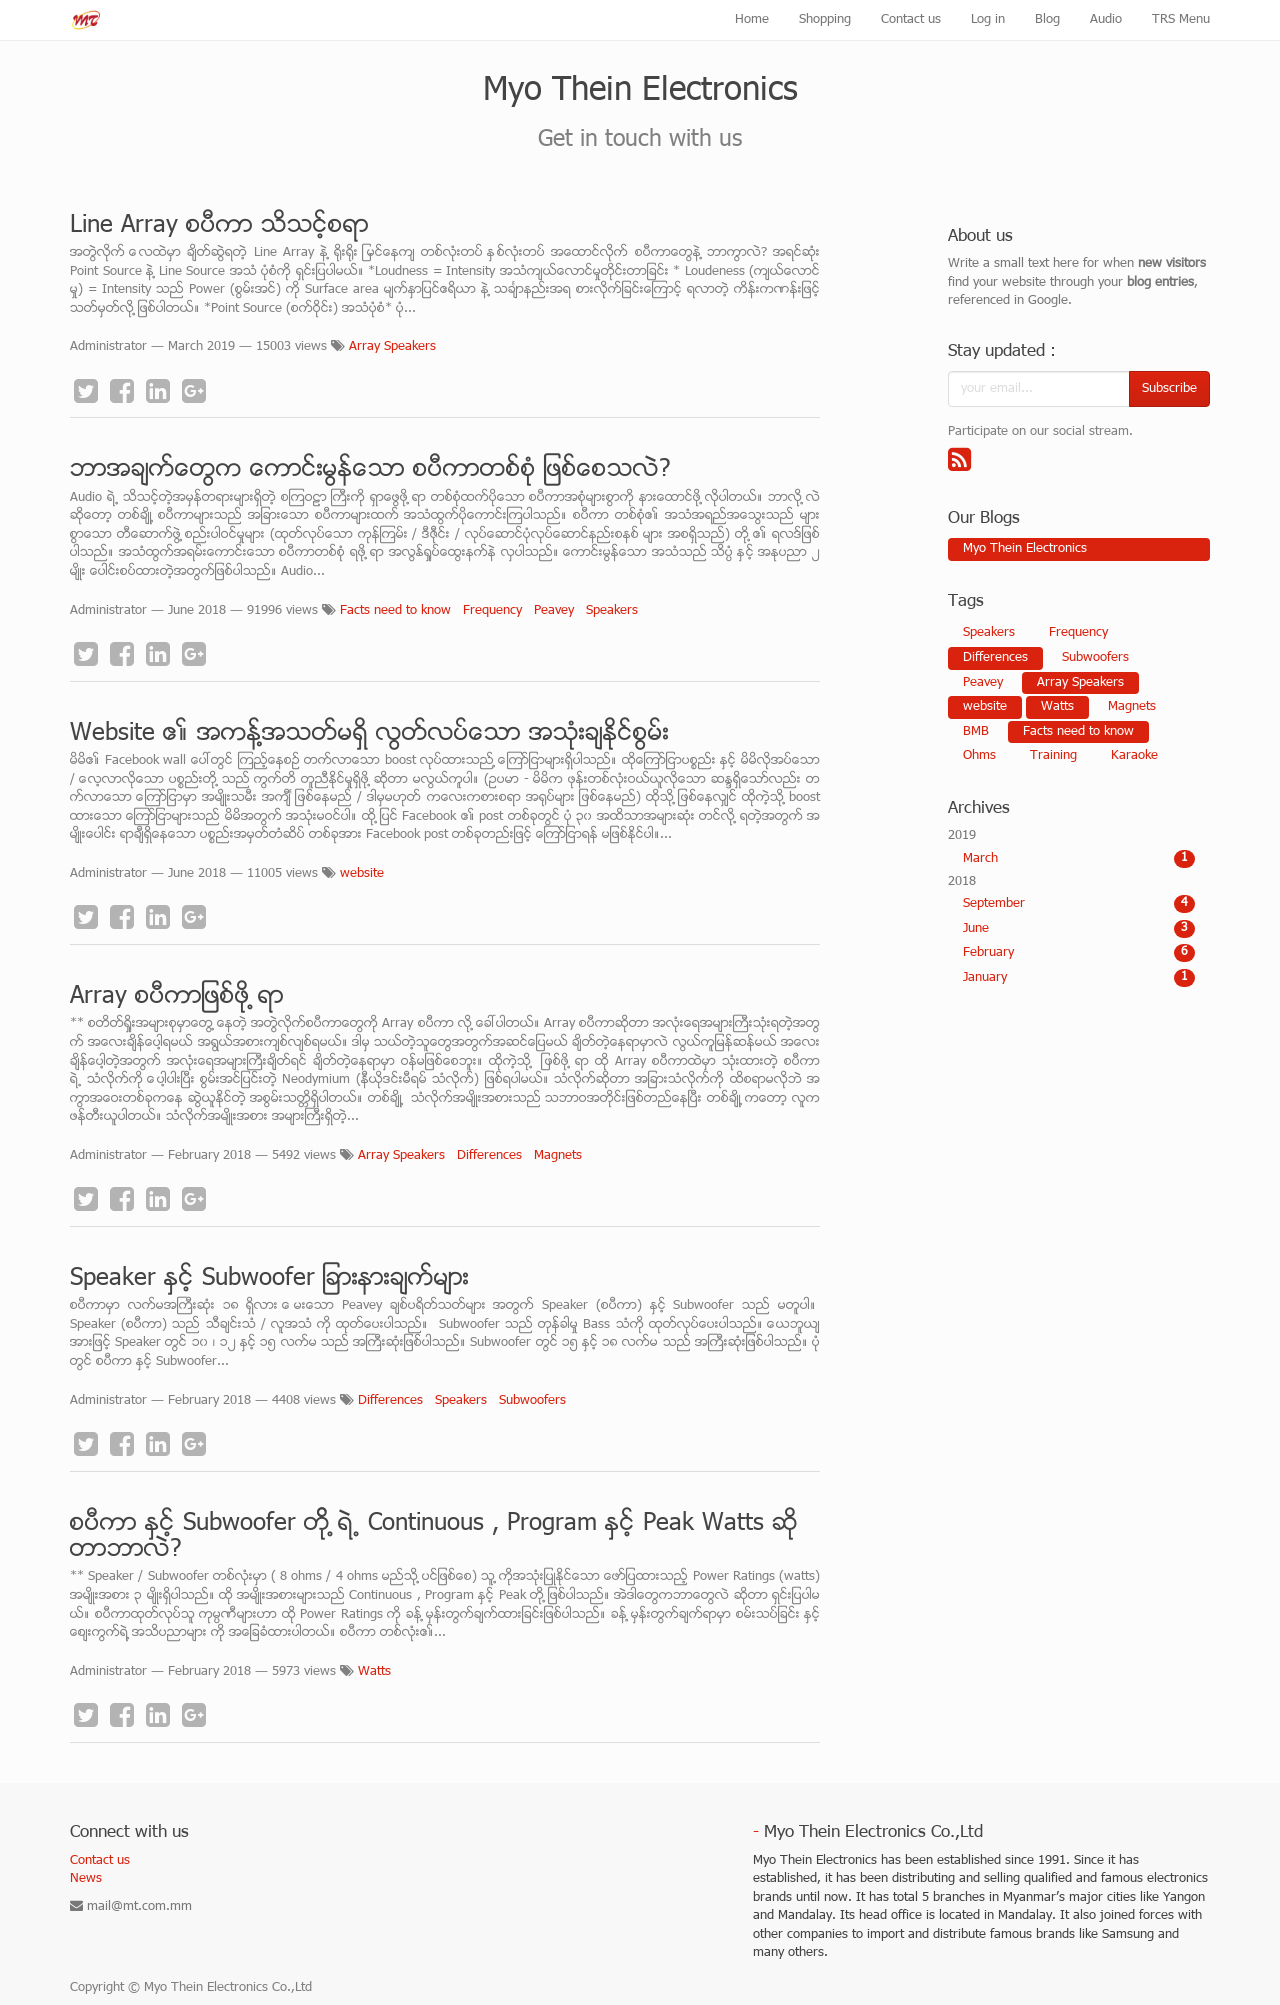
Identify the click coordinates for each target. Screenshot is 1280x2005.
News (86, 1879)
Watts (374, 1672)
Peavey (554, 611)
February (1079, 953)
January (1079, 978)
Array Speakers (392, 347)
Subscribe (1169, 389)
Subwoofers (532, 1401)
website (362, 874)
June (1079, 929)
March (1079, 859)
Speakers (612, 611)
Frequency (492, 611)
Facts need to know (395, 611)
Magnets (558, 1156)
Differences (489, 1156)
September (1079, 904)
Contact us (100, 1861)
